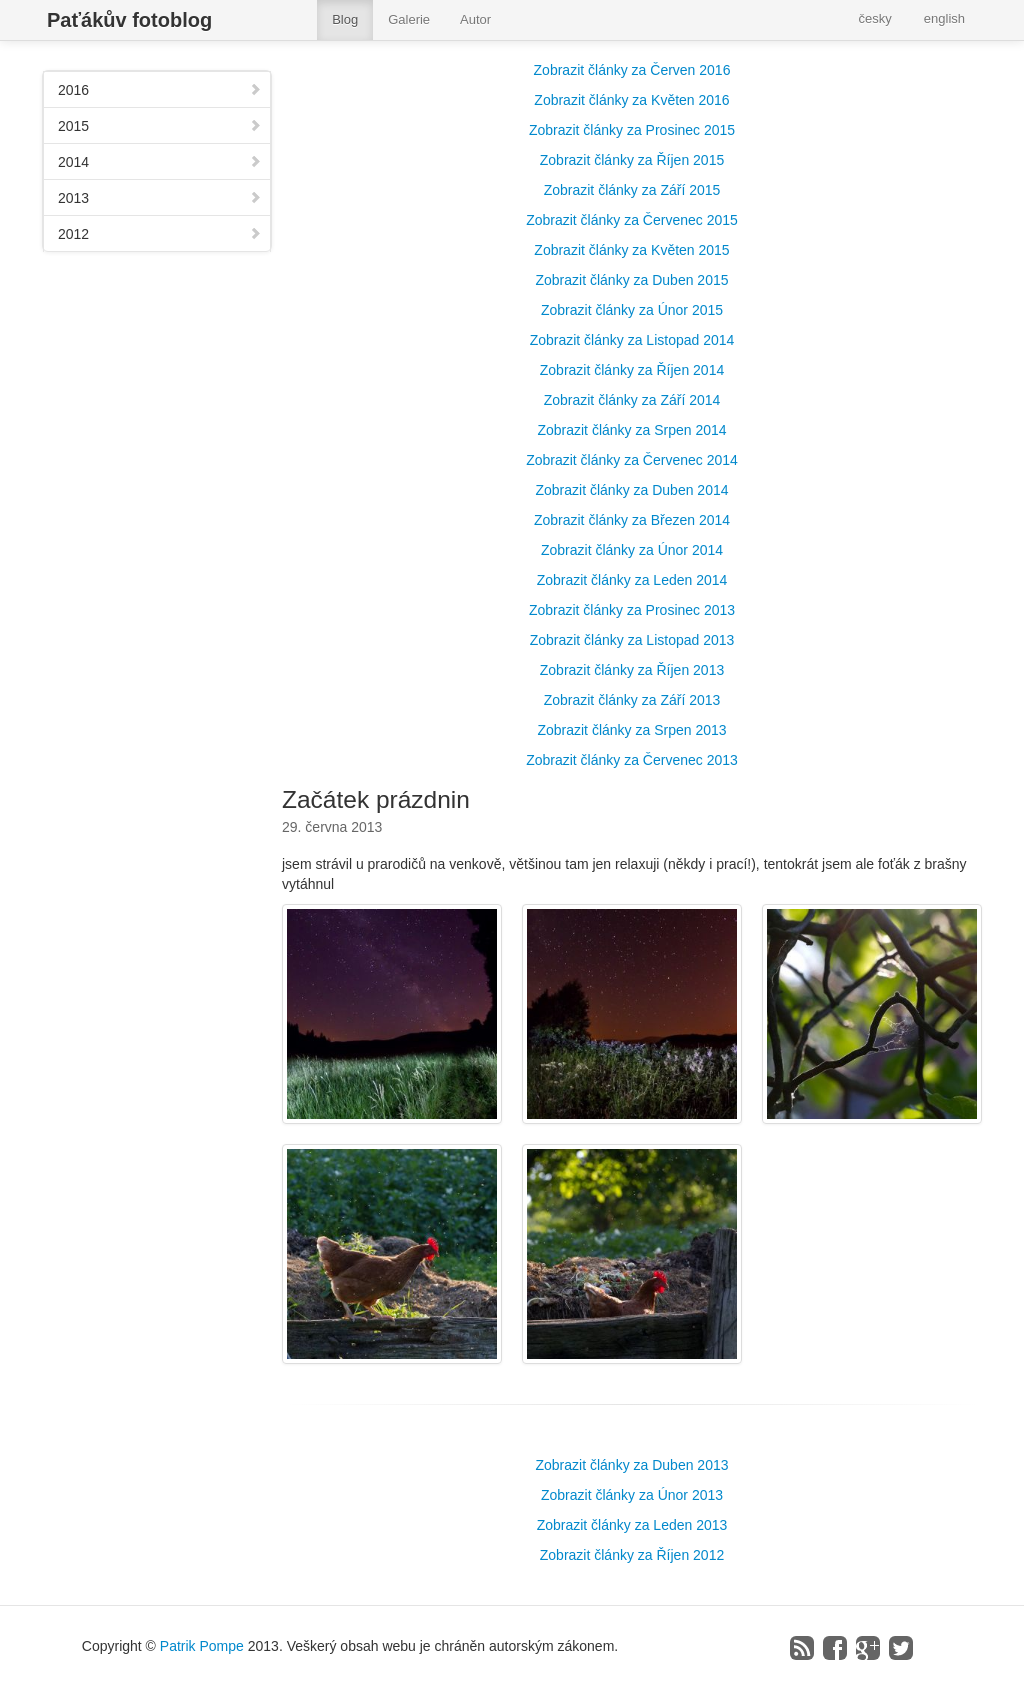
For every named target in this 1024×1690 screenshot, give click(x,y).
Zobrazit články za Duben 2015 (632, 280)
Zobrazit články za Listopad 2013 (632, 640)
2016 (160, 90)
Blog (345, 19)
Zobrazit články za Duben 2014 (632, 490)
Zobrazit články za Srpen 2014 (631, 430)
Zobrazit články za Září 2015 (632, 190)
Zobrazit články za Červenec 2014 (632, 460)
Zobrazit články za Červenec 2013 (632, 760)
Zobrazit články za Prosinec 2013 (632, 610)
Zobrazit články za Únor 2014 (632, 550)
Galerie (409, 19)
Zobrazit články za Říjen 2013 (632, 670)
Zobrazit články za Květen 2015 (631, 250)
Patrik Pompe (202, 1646)
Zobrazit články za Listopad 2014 (632, 340)
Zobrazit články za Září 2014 (632, 400)
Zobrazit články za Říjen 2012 (632, 1555)
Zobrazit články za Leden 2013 (632, 1525)
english (944, 18)
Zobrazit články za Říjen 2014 (632, 370)
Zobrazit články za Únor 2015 (632, 310)
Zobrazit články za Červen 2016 (632, 70)
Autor (475, 19)
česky (875, 18)
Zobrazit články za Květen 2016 (631, 100)
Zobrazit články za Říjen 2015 (632, 160)
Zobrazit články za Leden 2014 (632, 580)
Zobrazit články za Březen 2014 (632, 520)
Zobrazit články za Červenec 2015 (632, 220)
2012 (160, 234)
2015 (160, 126)
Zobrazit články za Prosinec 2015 (632, 130)
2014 (160, 162)
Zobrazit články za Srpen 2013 (631, 730)
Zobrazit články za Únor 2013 (632, 1495)
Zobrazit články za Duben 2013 (632, 1465)
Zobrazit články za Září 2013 (632, 700)
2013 (160, 198)
